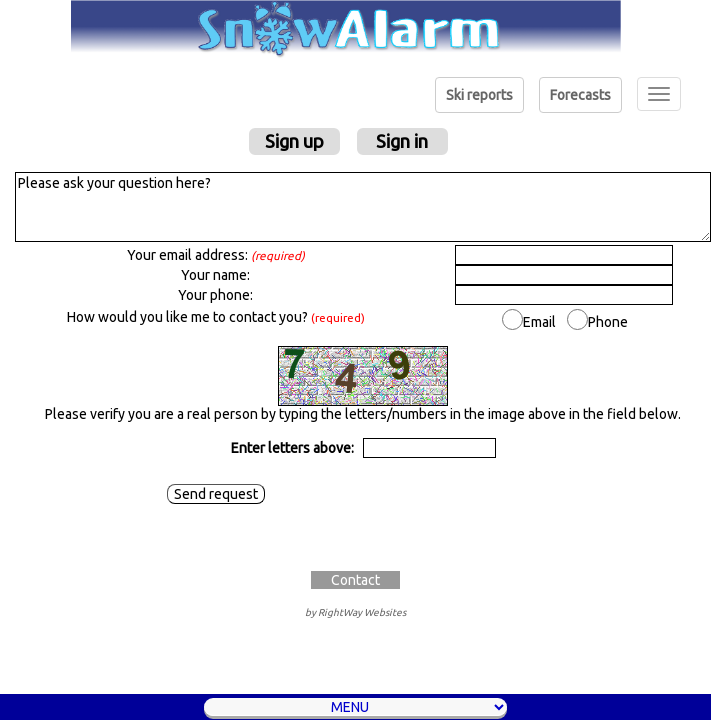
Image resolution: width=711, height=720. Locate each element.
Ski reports (479, 95)
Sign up (294, 141)
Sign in (402, 141)
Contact (355, 580)
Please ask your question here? (363, 207)
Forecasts (580, 95)
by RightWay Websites (355, 612)
